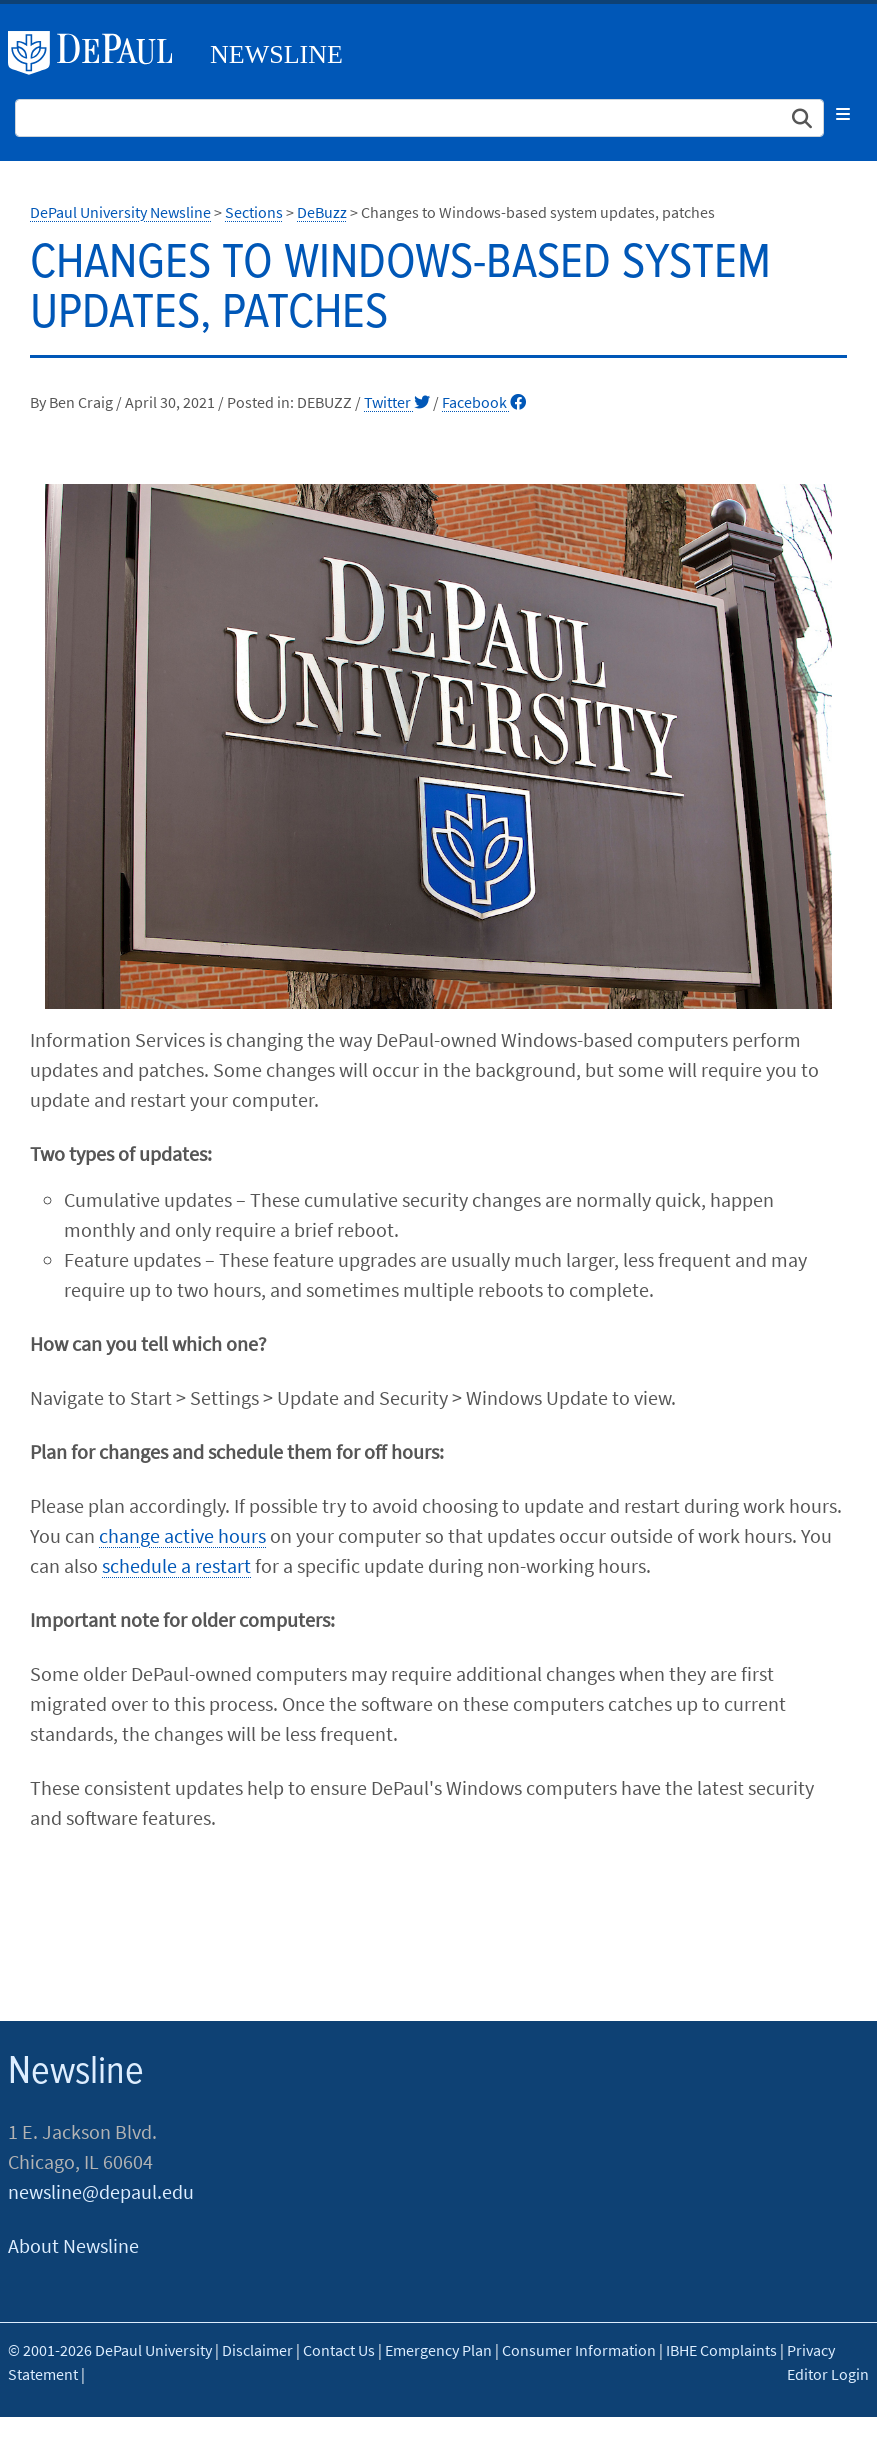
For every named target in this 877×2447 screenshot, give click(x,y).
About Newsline (73, 2245)
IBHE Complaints (721, 2350)
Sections (254, 212)
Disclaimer (257, 2350)
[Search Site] (419, 118)
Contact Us (339, 2350)
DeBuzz (322, 212)
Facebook (484, 402)
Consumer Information (579, 2350)
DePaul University (98, 53)
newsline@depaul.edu (101, 2191)
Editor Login (828, 2374)
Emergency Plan (438, 2350)
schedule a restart (176, 1565)
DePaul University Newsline (120, 212)
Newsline (276, 54)
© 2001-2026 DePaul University (110, 2350)
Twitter (397, 402)
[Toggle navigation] (843, 114)
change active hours (182, 1535)
